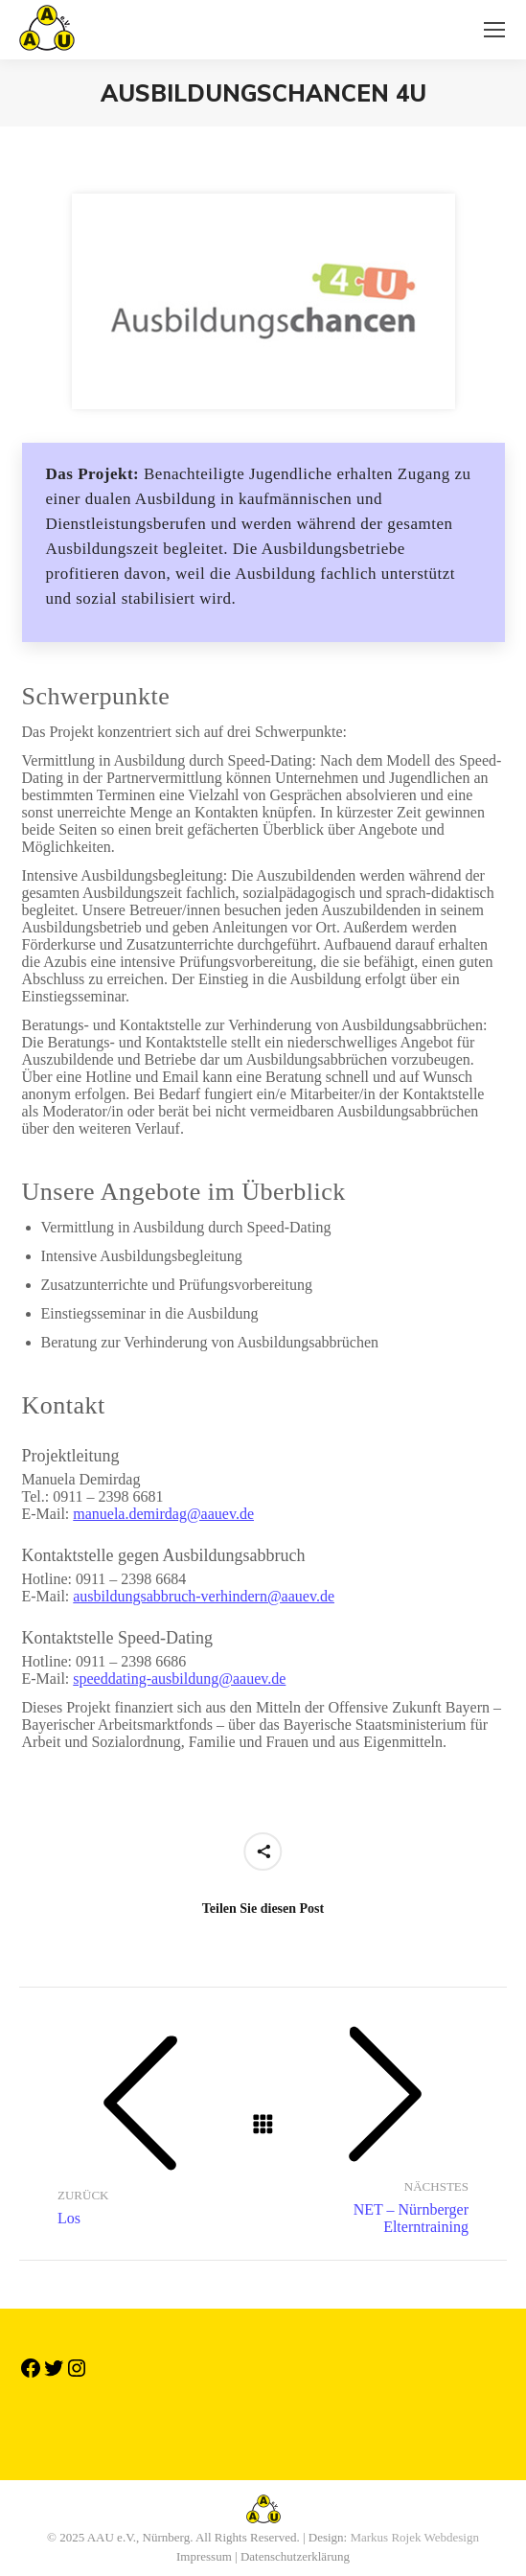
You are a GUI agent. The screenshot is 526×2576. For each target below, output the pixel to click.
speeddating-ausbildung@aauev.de (179, 1678)
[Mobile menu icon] (494, 29)
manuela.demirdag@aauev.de (163, 1514)
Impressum (204, 2556)
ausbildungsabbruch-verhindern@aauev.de (203, 1596)
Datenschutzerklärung (295, 2556)
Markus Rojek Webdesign (414, 2537)
